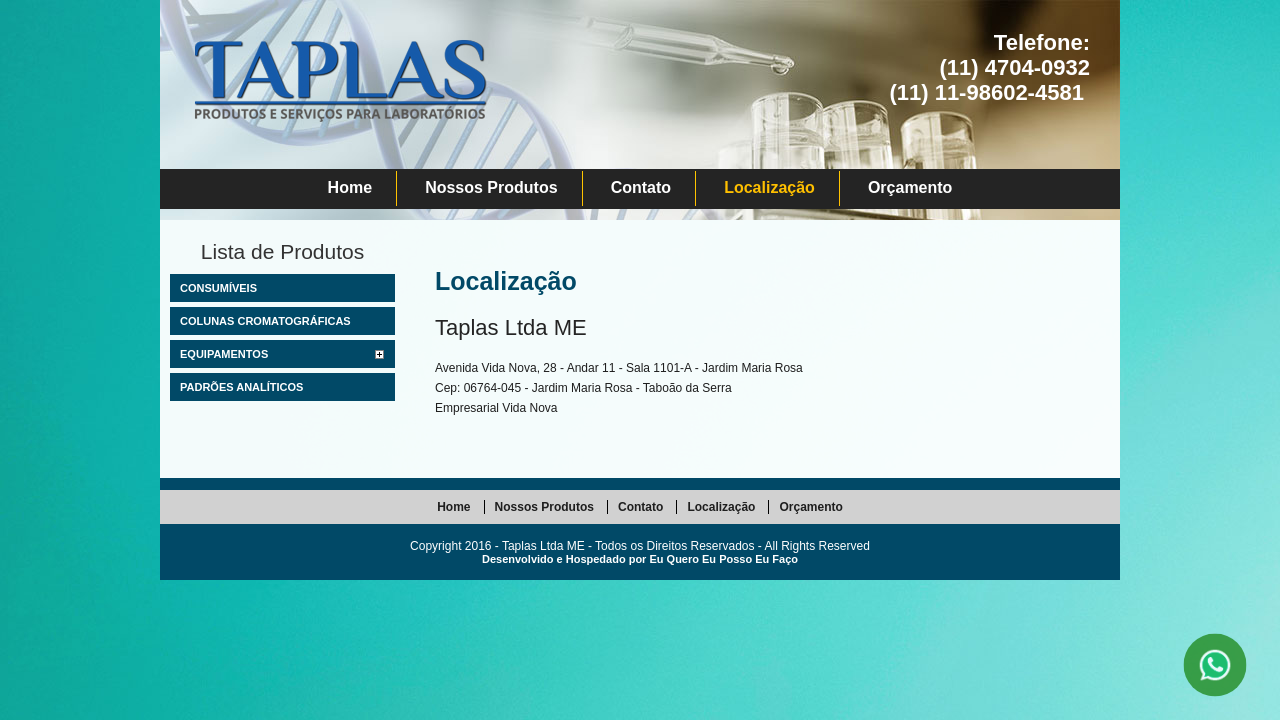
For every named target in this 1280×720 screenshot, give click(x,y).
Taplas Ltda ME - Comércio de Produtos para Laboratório (339, 100)
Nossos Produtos (491, 187)
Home (350, 187)
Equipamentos (224, 354)
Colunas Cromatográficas (265, 321)
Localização (769, 187)
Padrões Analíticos (241, 387)
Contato (641, 187)
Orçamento (910, 187)
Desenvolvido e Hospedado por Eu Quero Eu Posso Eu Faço (640, 559)
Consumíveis (218, 288)
